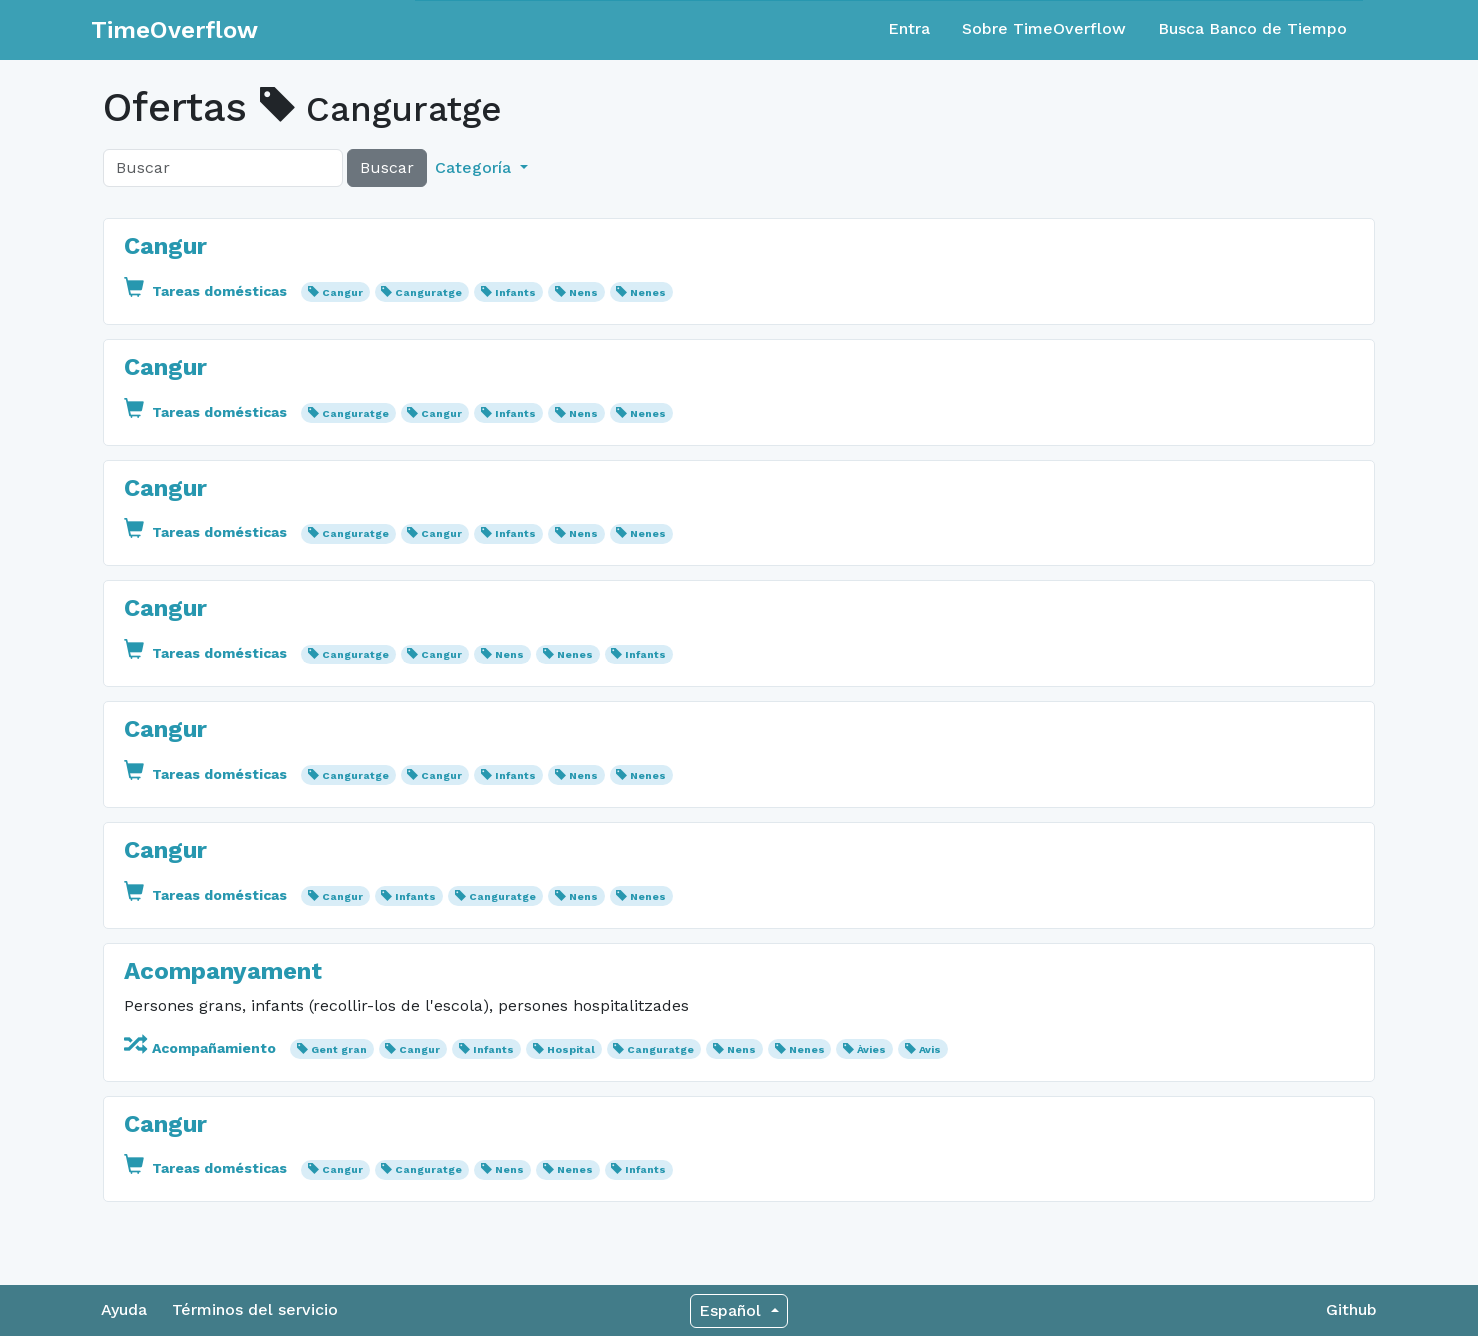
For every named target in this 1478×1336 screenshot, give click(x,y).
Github (1351, 1309)
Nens (583, 292)
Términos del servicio (255, 1309)
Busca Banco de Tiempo (1252, 28)
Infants (515, 292)
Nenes (648, 292)
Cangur (165, 246)
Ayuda (124, 1309)
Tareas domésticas (207, 291)
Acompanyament (223, 971)
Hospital (571, 1049)
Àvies (871, 1049)
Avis (930, 1049)
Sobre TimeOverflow (1044, 28)
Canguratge (428, 292)
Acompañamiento (202, 1048)
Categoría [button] (475, 167)
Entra (909, 28)
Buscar (387, 167)
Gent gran (339, 1049)
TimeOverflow (174, 30)
